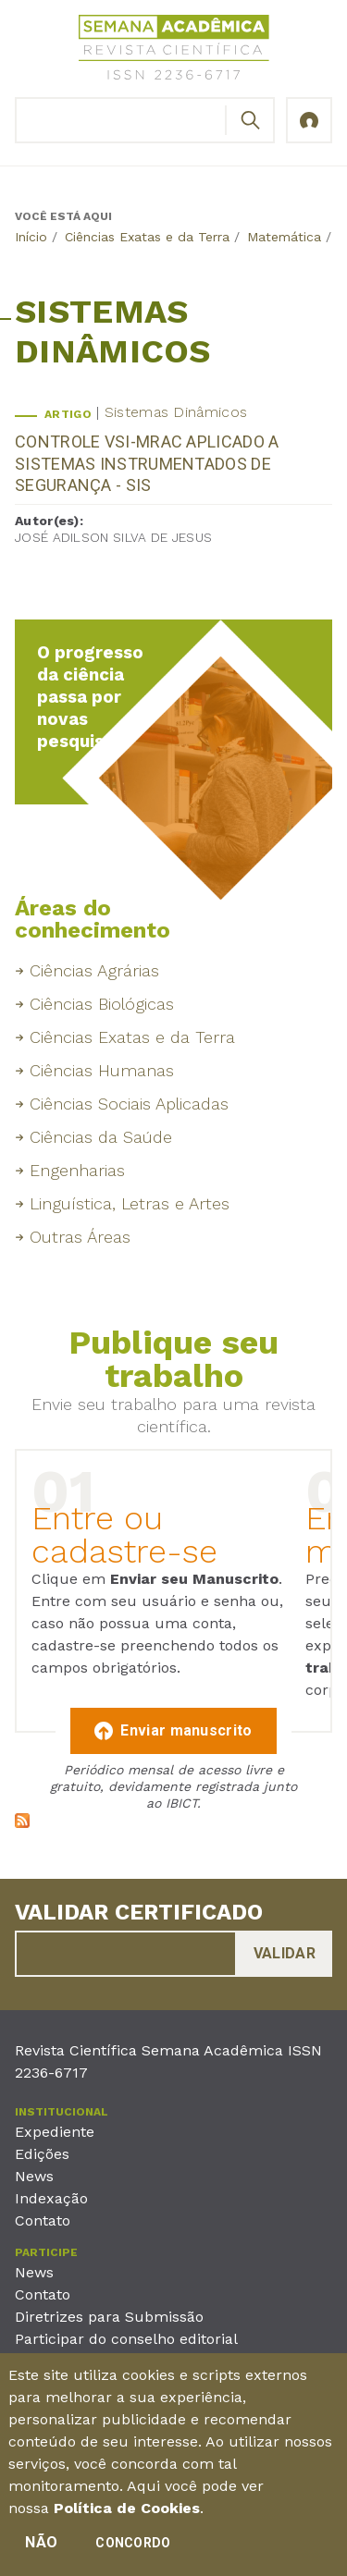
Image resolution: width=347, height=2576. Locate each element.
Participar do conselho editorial (126, 2339)
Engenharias (77, 1170)
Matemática (284, 236)
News (34, 2176)
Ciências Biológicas (102, 1003)
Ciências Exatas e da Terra (147, 236)
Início (31, 236)
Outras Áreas (80, 1236)
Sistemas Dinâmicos (176, 412)
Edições (42, 2154)
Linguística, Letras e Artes (129, 1203)
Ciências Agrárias (94, 970)
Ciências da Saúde (101, 1137)
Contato (42, 2220)
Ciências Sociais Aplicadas (129, 1103)
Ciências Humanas (102, 1070)
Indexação (51, 2198)
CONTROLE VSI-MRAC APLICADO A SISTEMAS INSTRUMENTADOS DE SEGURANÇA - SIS (147, 463)
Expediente (54, 2132)
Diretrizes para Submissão (109, 2316)
